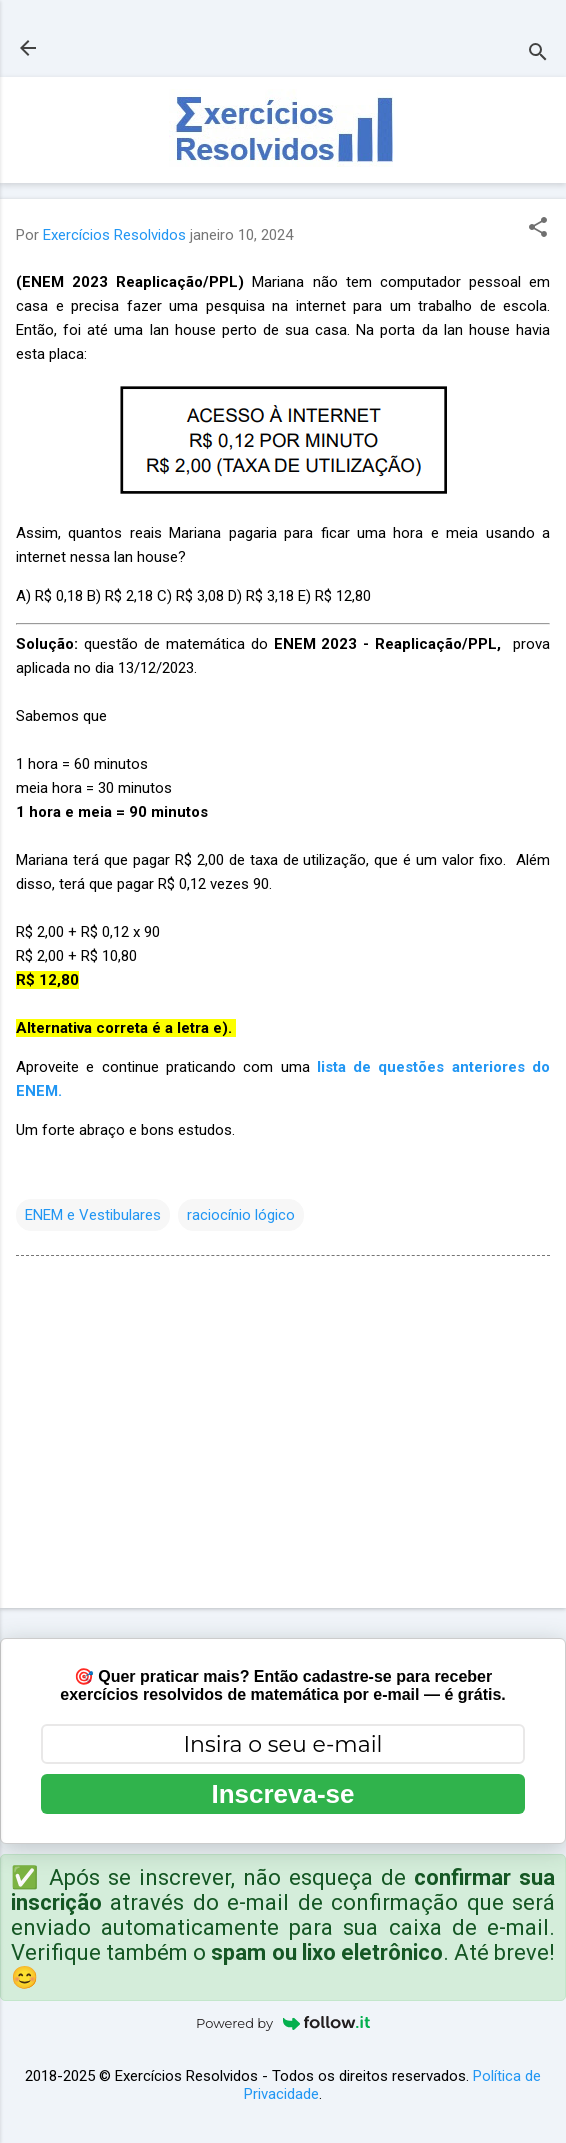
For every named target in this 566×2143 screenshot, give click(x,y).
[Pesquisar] (538, 54)
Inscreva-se (282, 1794)
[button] (538, 229)
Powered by (283, 2023)
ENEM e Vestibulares (93, 1215)
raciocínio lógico (241, 1215)
